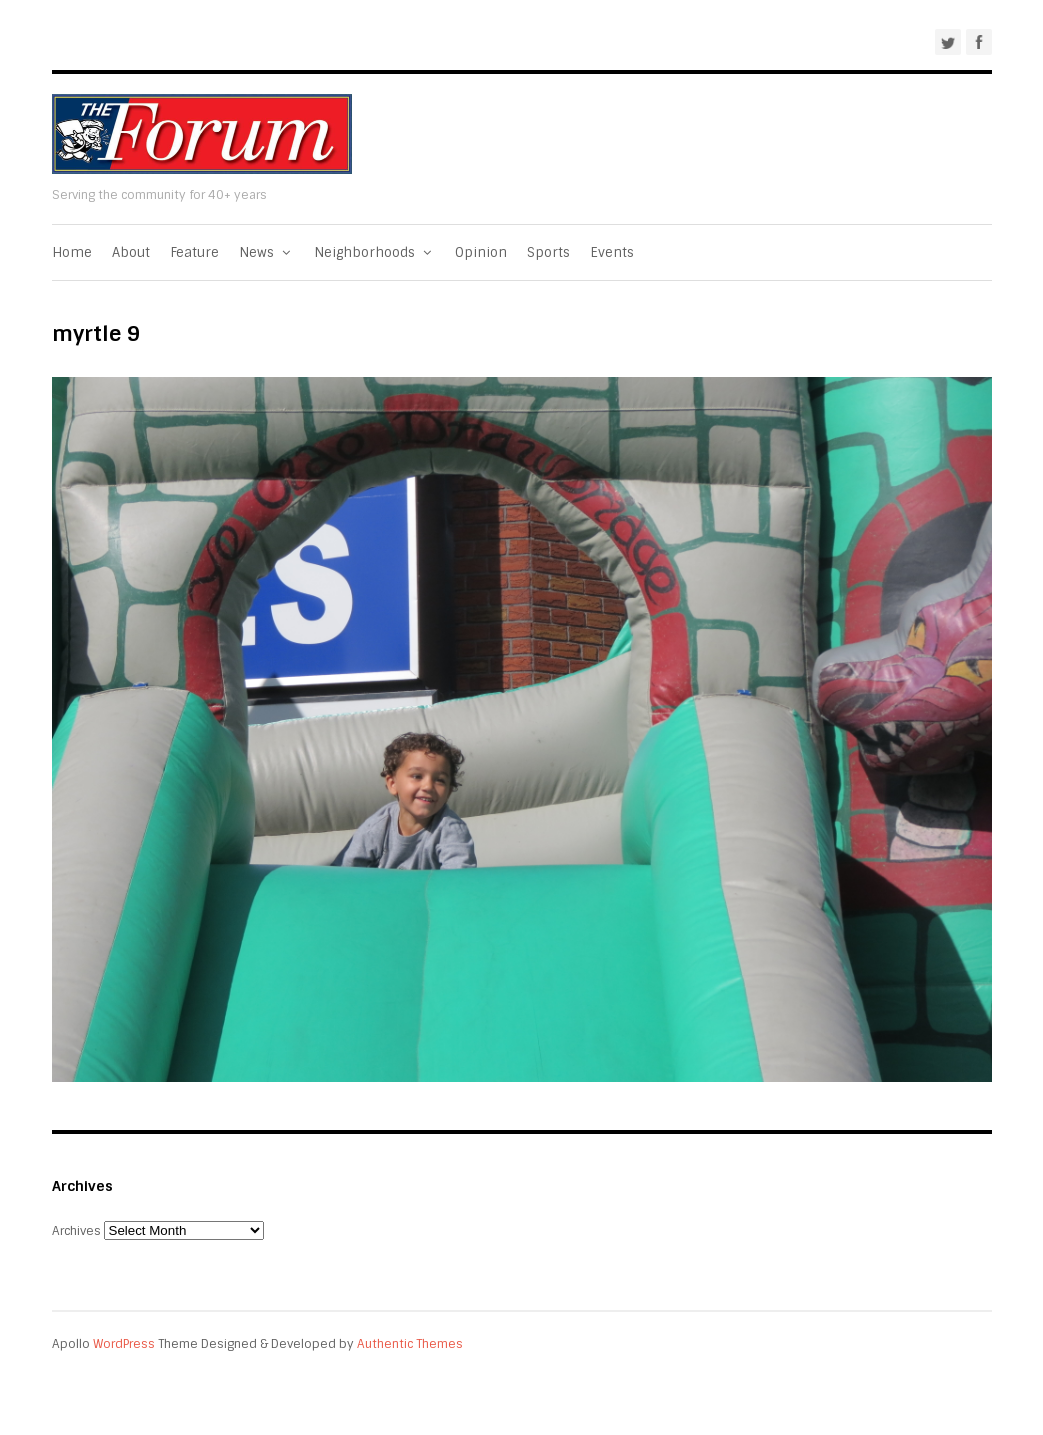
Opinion (481, 252)
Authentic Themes (410, 1344)
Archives (76, 1231)
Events (612, 252)
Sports (548, 252)
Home (72, 252)
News (266, 252)
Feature (194, 252)
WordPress (124, 1344)
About (131, 252)
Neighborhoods (374, 252)
